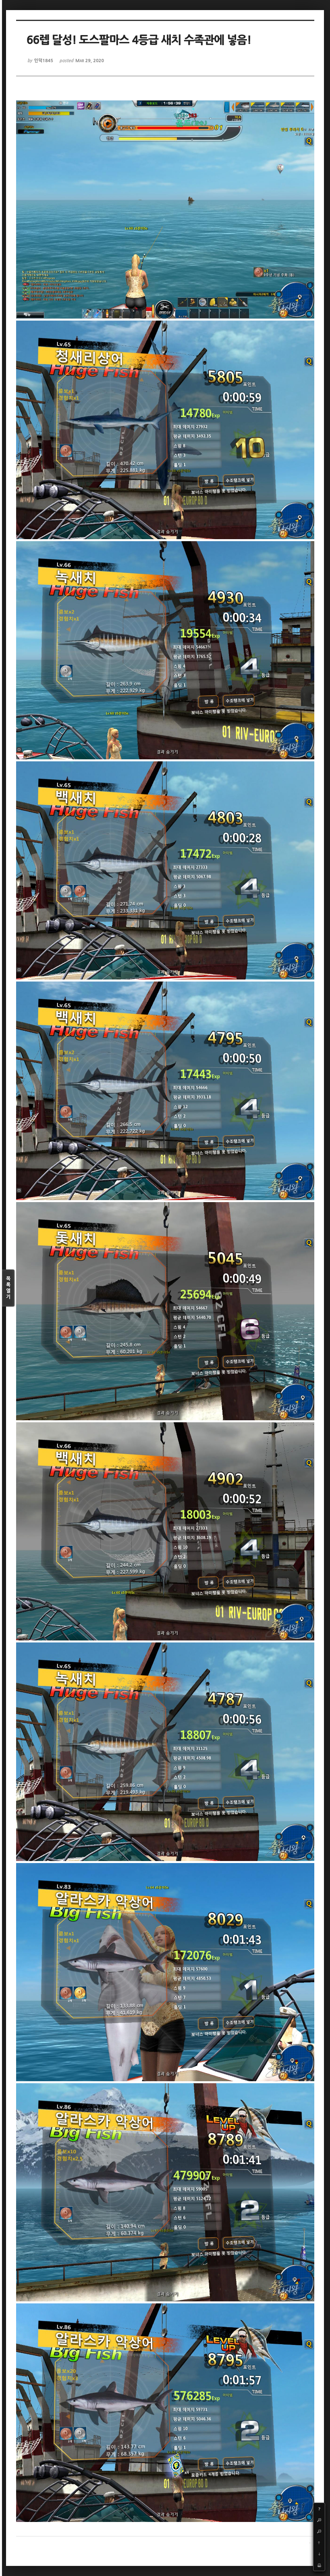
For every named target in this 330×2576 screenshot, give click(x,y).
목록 (8, 1288)
